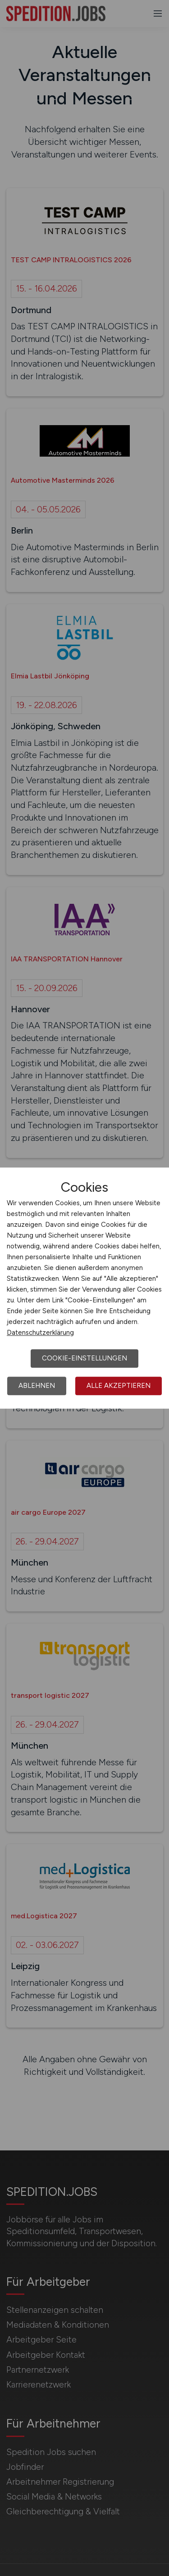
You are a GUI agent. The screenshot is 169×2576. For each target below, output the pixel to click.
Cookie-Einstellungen (84, 1358)
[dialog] (84, 1288)
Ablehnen (36, 1386)
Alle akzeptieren (119, 1386)
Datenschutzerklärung (40, 1332)
